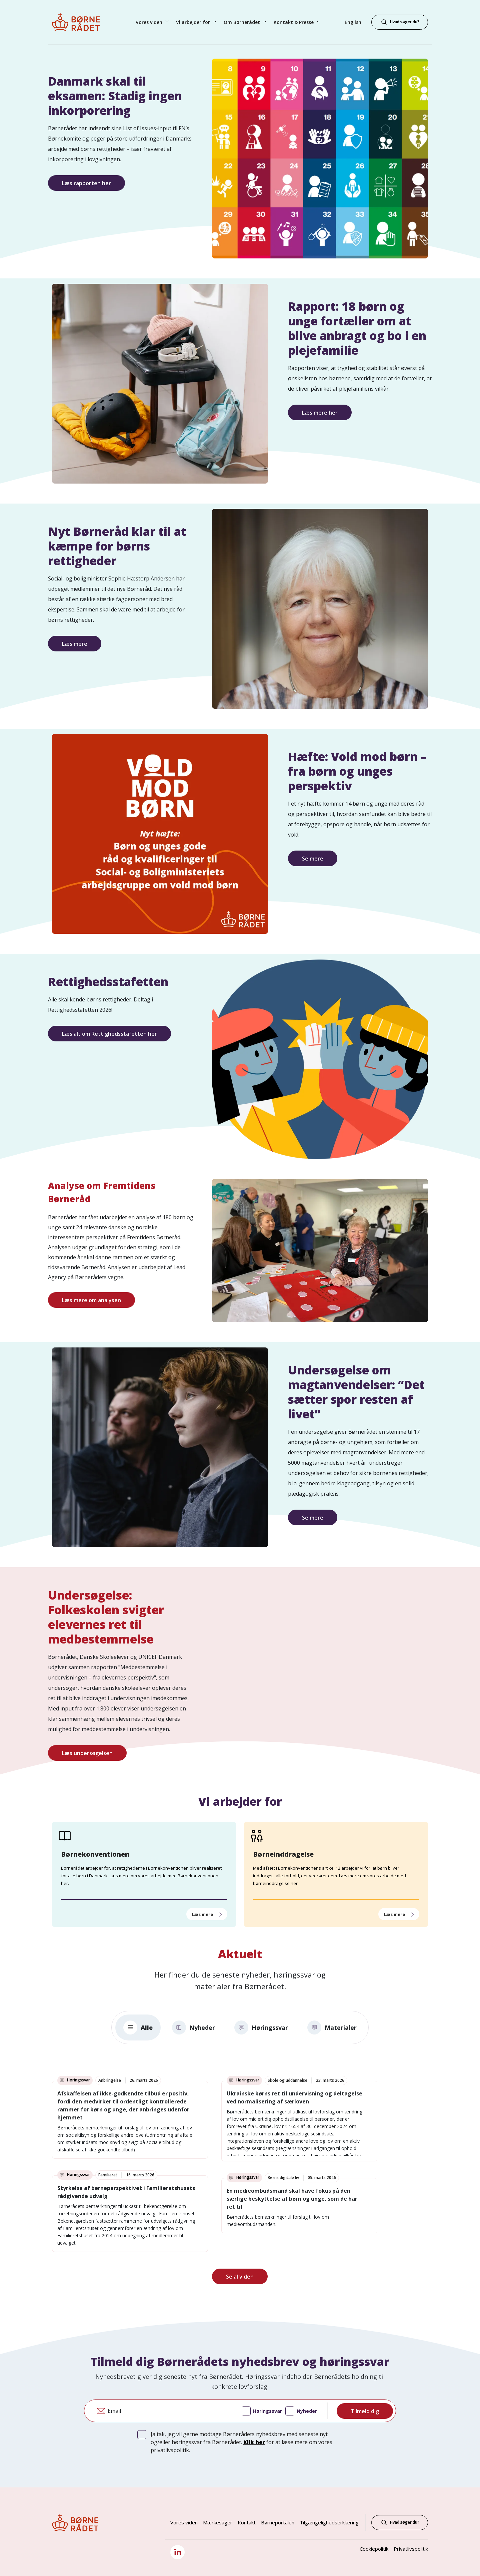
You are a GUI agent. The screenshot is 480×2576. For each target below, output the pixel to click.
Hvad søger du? (399, 2522)
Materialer (332, 2027)
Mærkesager (217, 2522)
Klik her (254, 2442)
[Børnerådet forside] (82, 22)
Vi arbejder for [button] (193, 22)
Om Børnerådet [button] (242, 22)
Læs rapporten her (86, 183)
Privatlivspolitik (411, 2548)
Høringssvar (261, 2027)
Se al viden (240, 2276)
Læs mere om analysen (91, 1300)
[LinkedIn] (177, 2552)
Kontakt (247, 2522)
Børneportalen (277, 2522)
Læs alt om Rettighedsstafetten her (109, 1033)
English (353, 22)
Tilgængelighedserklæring (329, 2522)
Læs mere (74, 643)
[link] (130, 2120)
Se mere (312, 858)
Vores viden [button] (150, 22)
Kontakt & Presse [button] (294, 22)
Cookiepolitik (374, 2548)
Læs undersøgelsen (87, 1753)
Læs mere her (320, 412)
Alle (138, 2027)
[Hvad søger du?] (399, 22)
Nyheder (193, 2027)
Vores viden (184, 2522)
